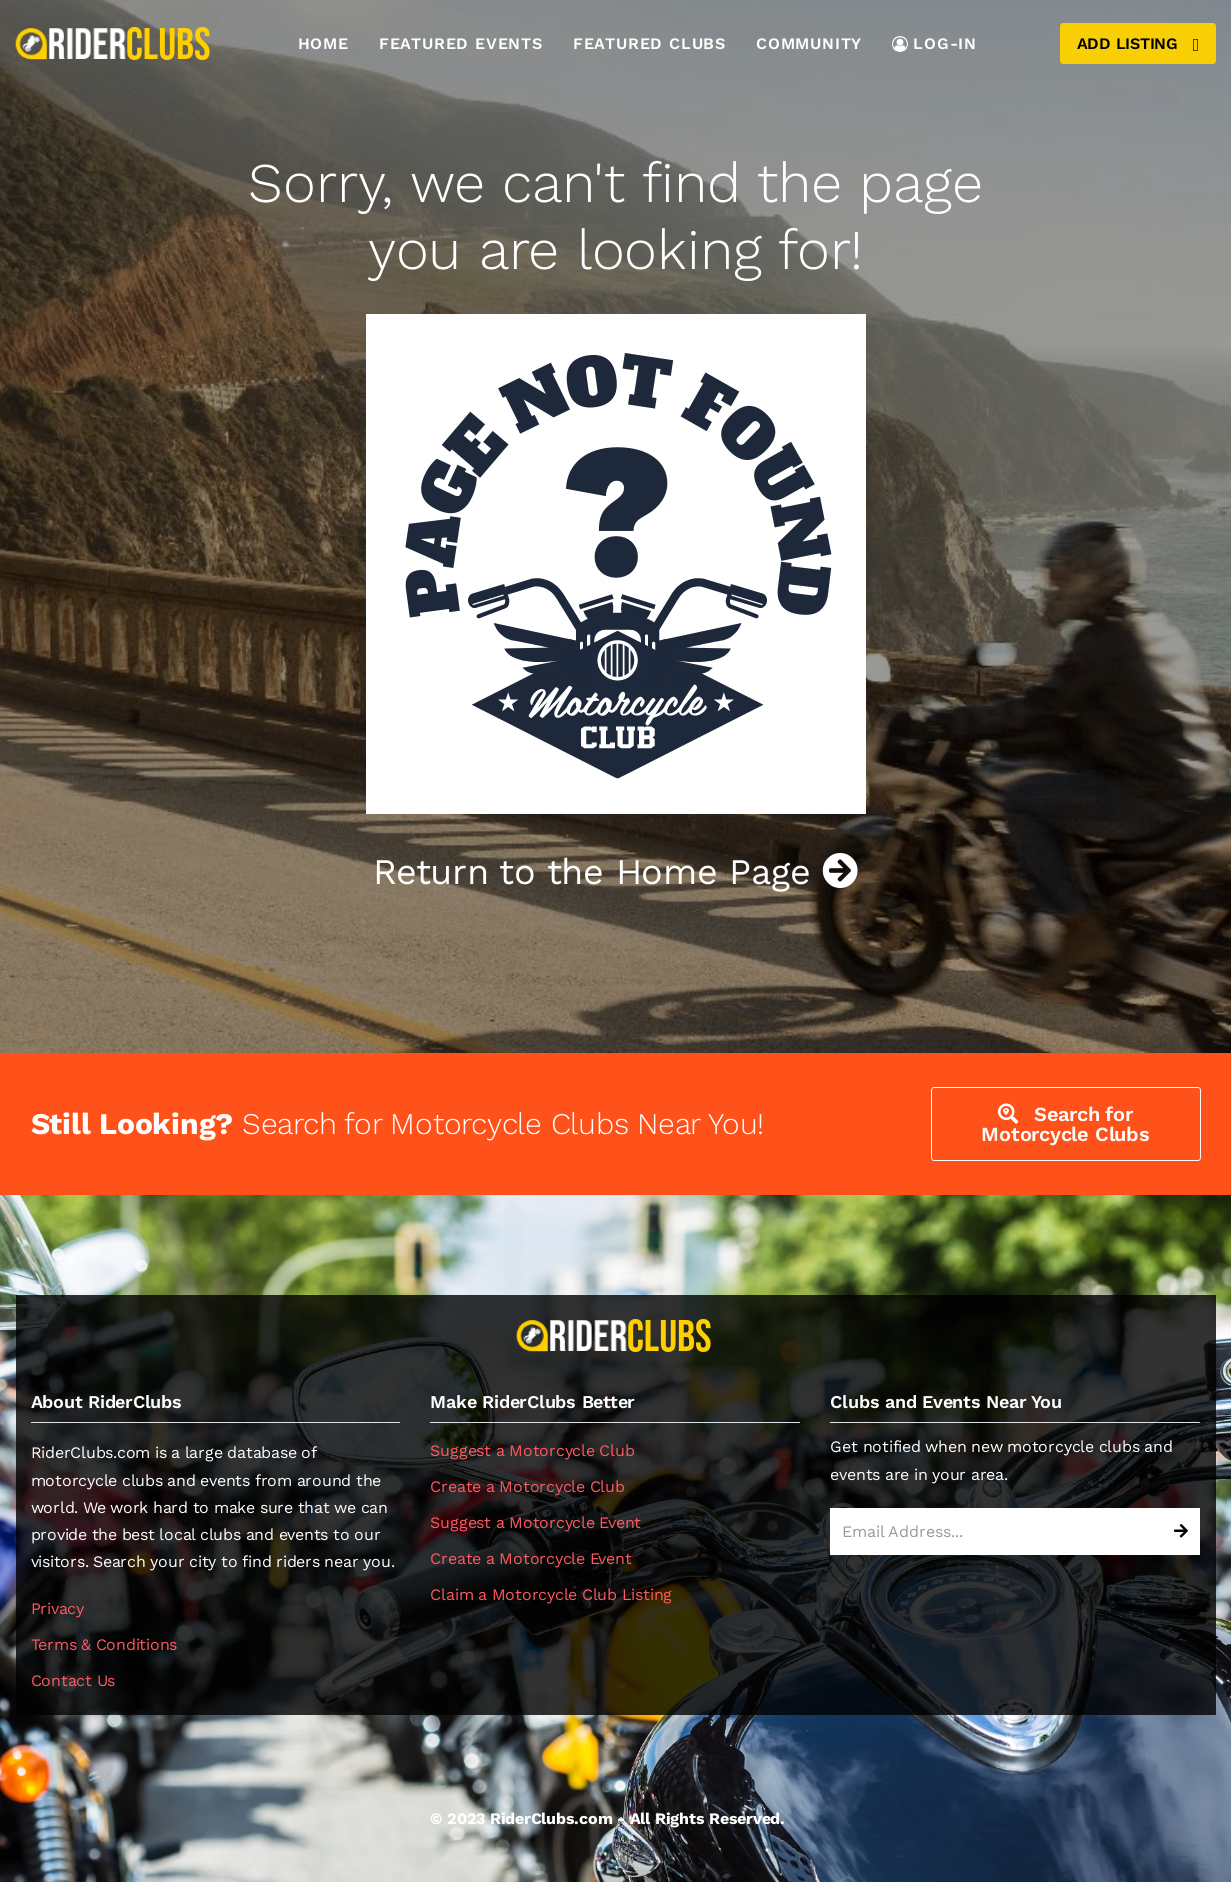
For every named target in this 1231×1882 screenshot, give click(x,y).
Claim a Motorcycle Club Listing (551, 1594)
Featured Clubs (649, 43)
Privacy (57, 1608)
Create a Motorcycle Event (530, 1558)
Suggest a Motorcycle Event (535, 1522)
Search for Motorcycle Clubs (1065, 1124)
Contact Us (73, 1680)
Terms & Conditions (104, 1644)
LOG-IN (934, 43)
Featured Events (461, 43)
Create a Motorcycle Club (527, 1486)
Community (809, 43)
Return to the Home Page (615, 872)
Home (323, 43)
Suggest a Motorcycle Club (532, 1450)
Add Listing (1138, 44)
